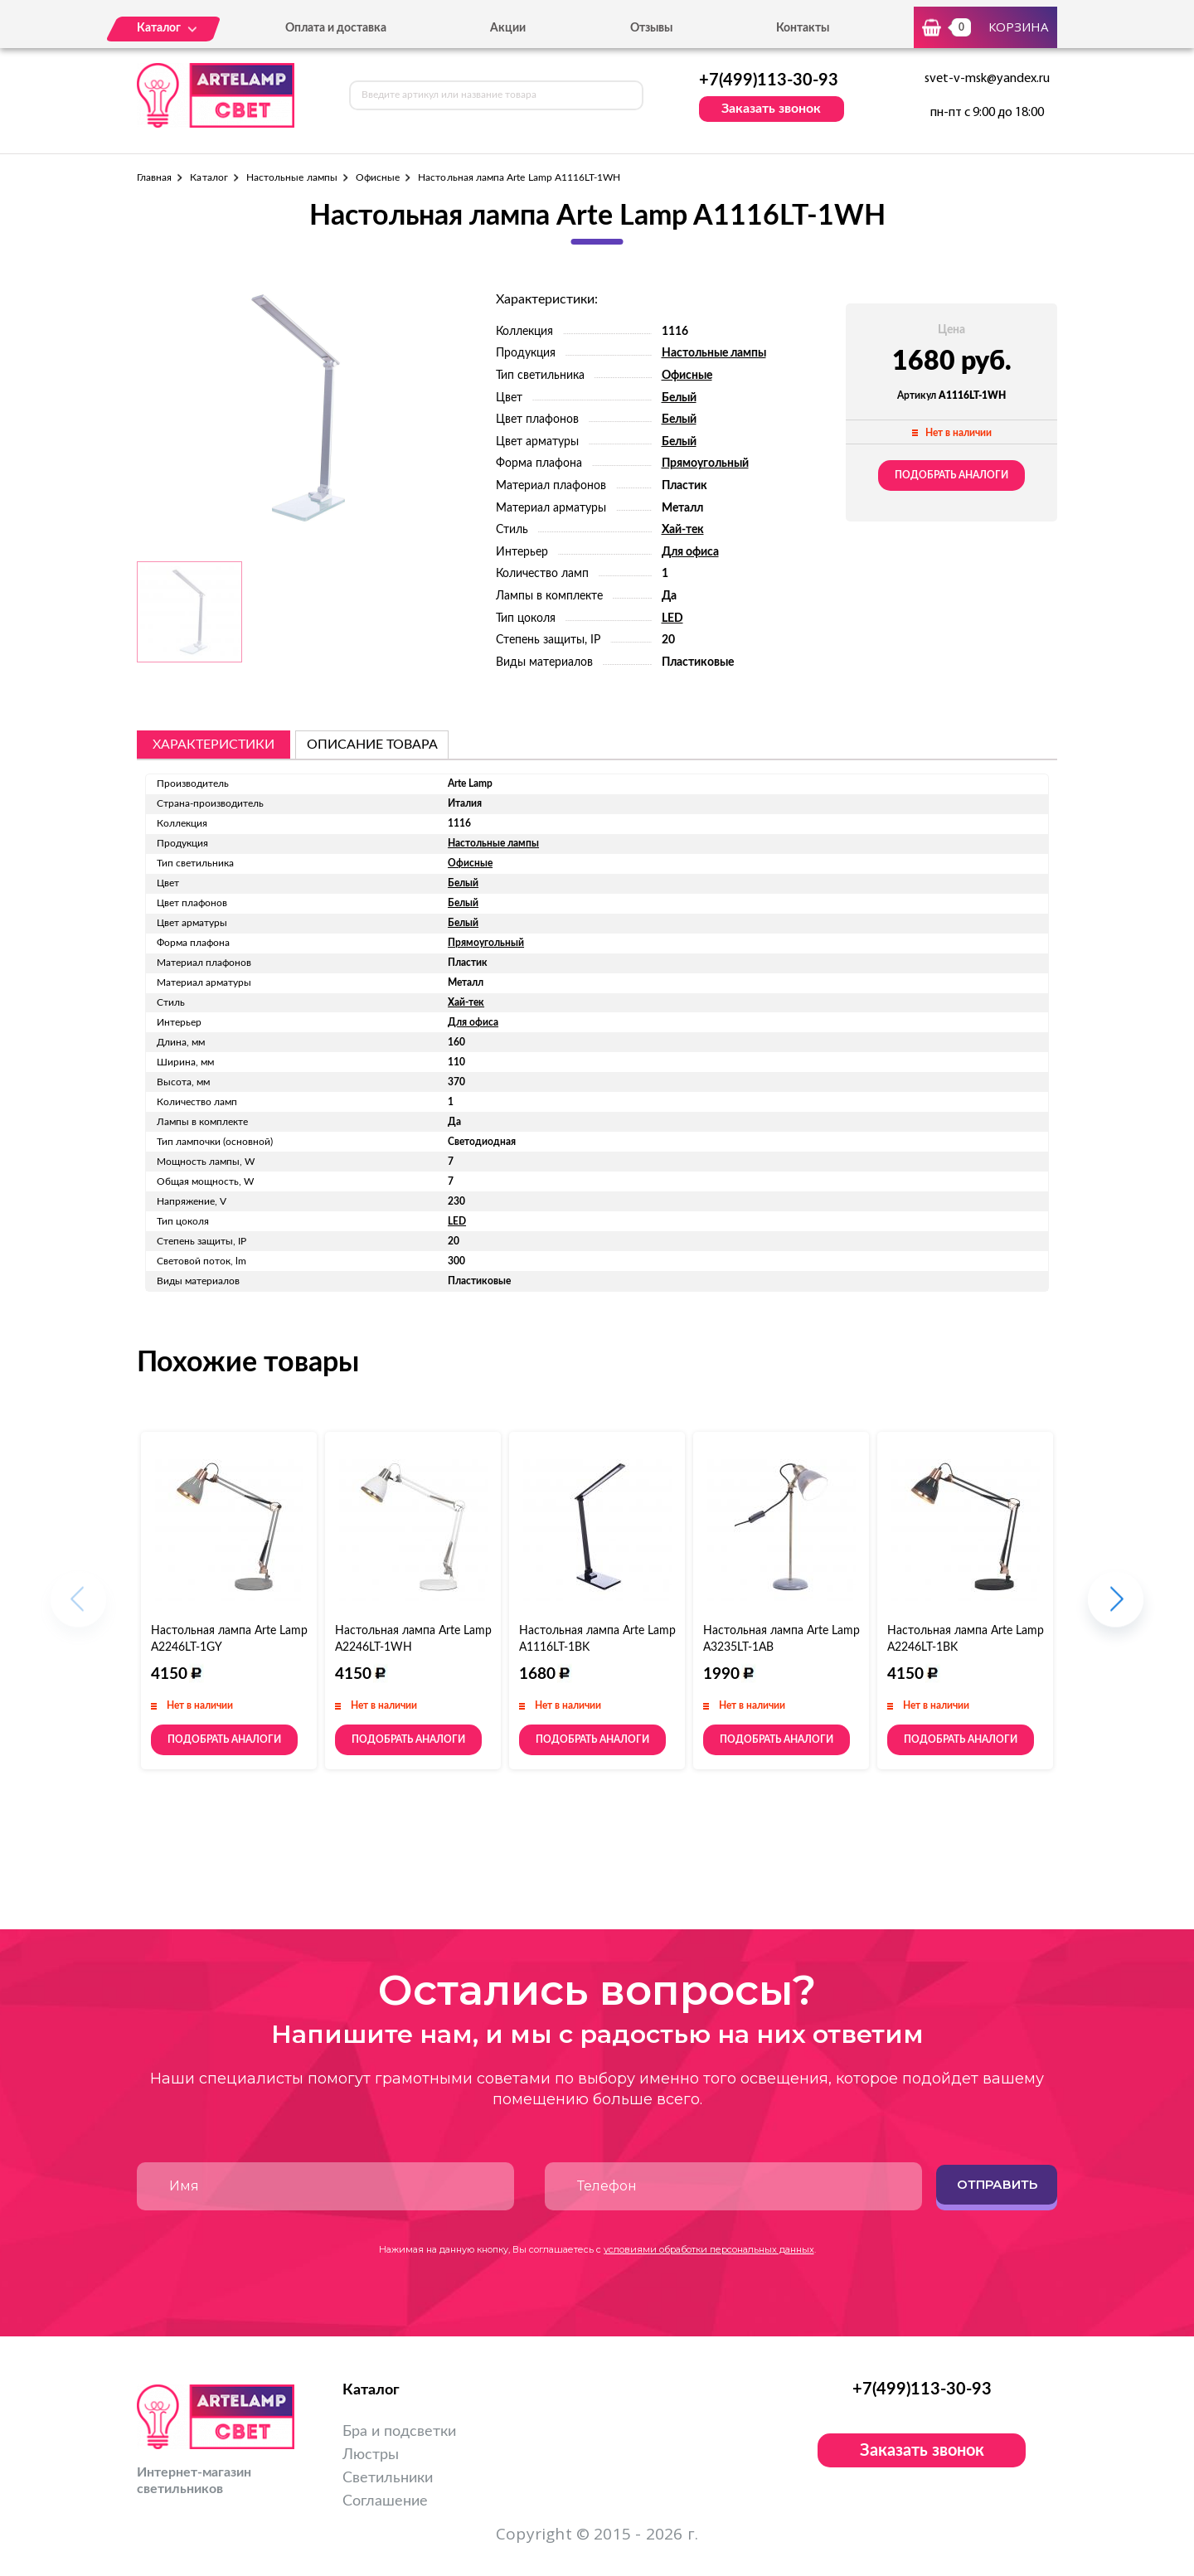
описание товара (372, 744)
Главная (154, 177)
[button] (1116, 1607)
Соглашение (385, 2501)
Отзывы (651, 28)
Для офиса (690, 552)
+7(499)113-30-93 (768, 80)
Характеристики (213, 744)
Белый (679, 398)
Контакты (802, 28)
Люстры (370, 2454)
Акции (508, 28)
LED (672, 618)
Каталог (208, 177)
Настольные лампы (291, 177)
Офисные (378, 177)
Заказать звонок (771, 108)
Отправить (997, 2184)
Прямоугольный (705, 463)
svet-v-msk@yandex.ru (987, 78)
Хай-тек (683, 530)
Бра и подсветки (399, 2431)
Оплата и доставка (335, 28)
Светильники (387, 2478)
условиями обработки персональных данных (709, 2249)
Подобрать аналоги (951, 475)
